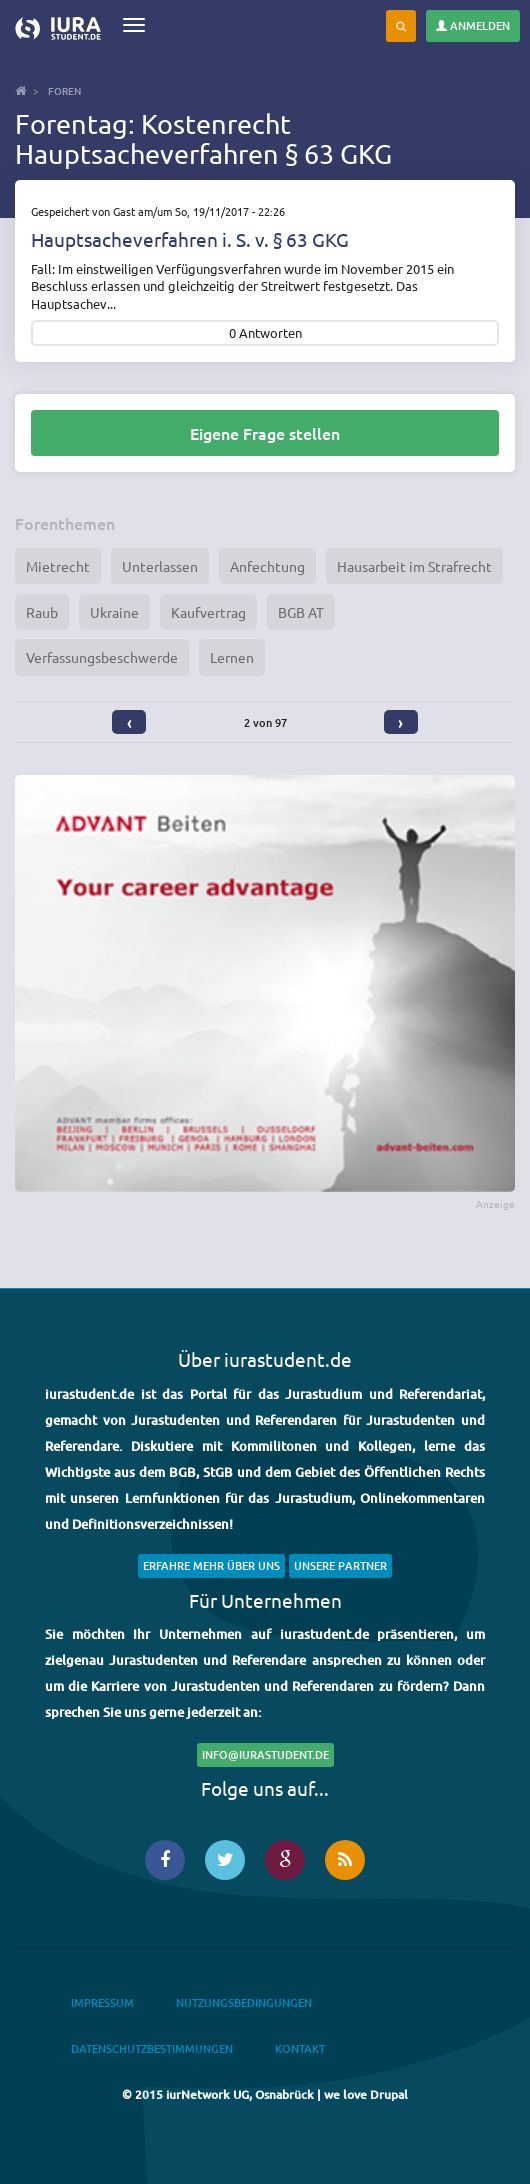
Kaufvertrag (208, 612)
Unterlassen (160, 566)
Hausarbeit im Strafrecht (414, 566)
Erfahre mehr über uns (211, 1565)
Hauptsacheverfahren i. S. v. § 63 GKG (190, 239)
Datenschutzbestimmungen (152, 2048)
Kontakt (300, 2048)
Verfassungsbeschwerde (102, 657)
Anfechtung (267, 566)
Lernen (232, 657)
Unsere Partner (340, 1565)
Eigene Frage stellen (265, 433)
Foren (64, 90)
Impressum (102, 2002)
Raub (42, 612)
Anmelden (473, 25)
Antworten (270, 333)
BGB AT (301, 612)
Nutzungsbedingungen (244, 2002)
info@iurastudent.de (265, 1754)
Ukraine (114, 612)
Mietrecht (58, 566)
